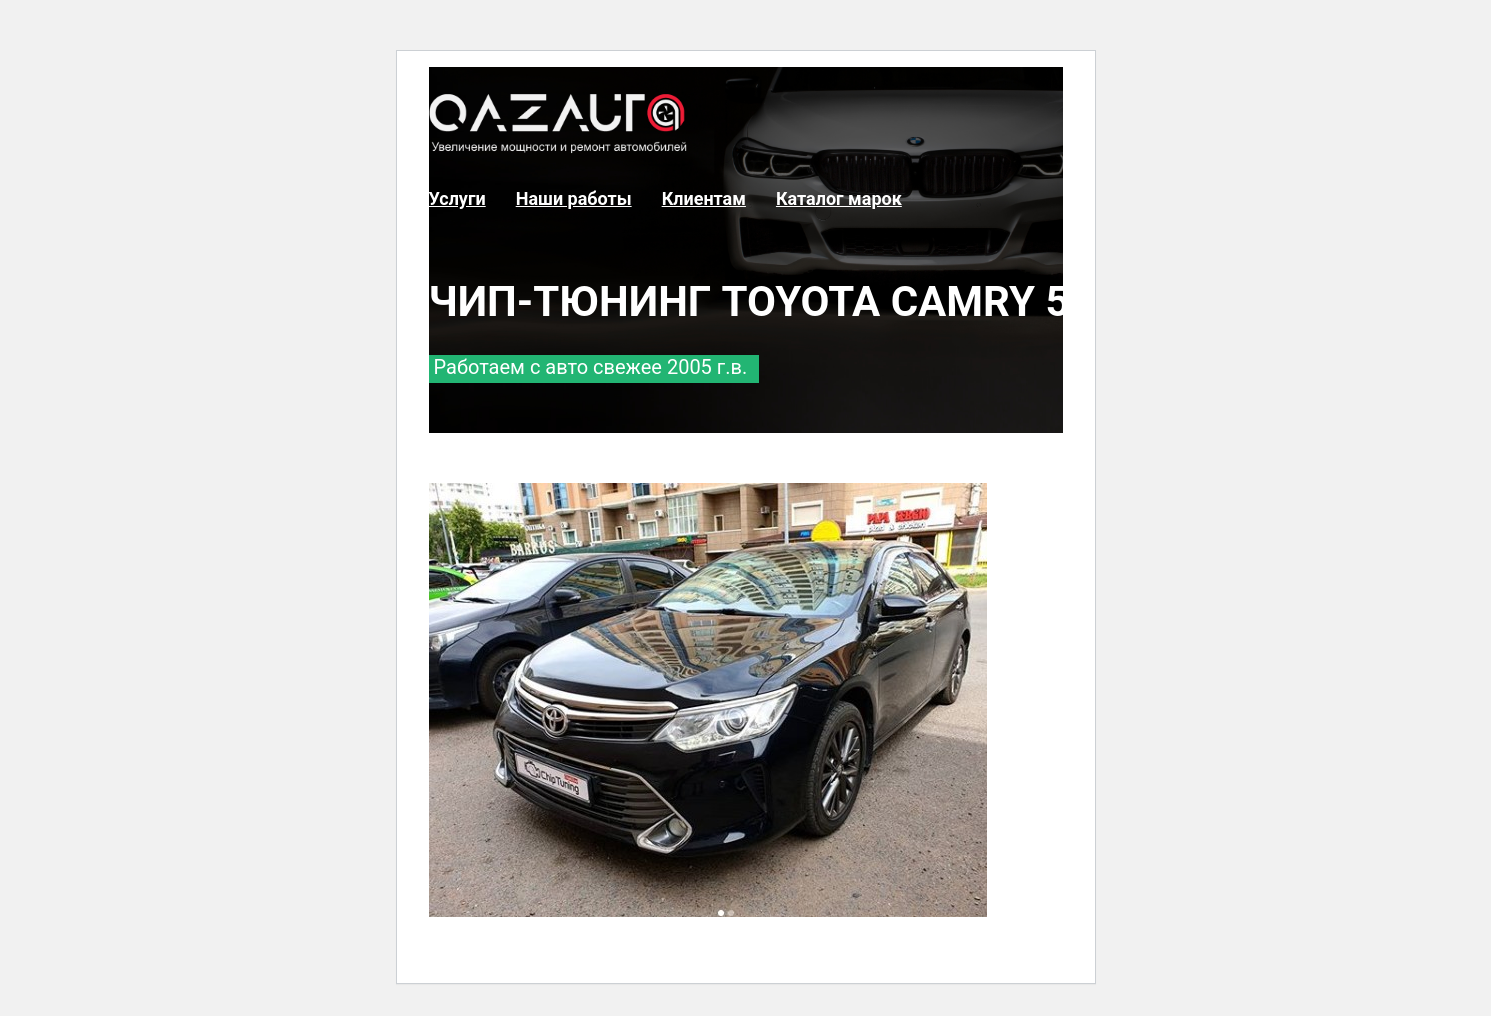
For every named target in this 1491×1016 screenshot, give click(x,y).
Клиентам (704, 198)
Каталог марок (839, 198)
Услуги (457, 198)
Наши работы (574, 198)
